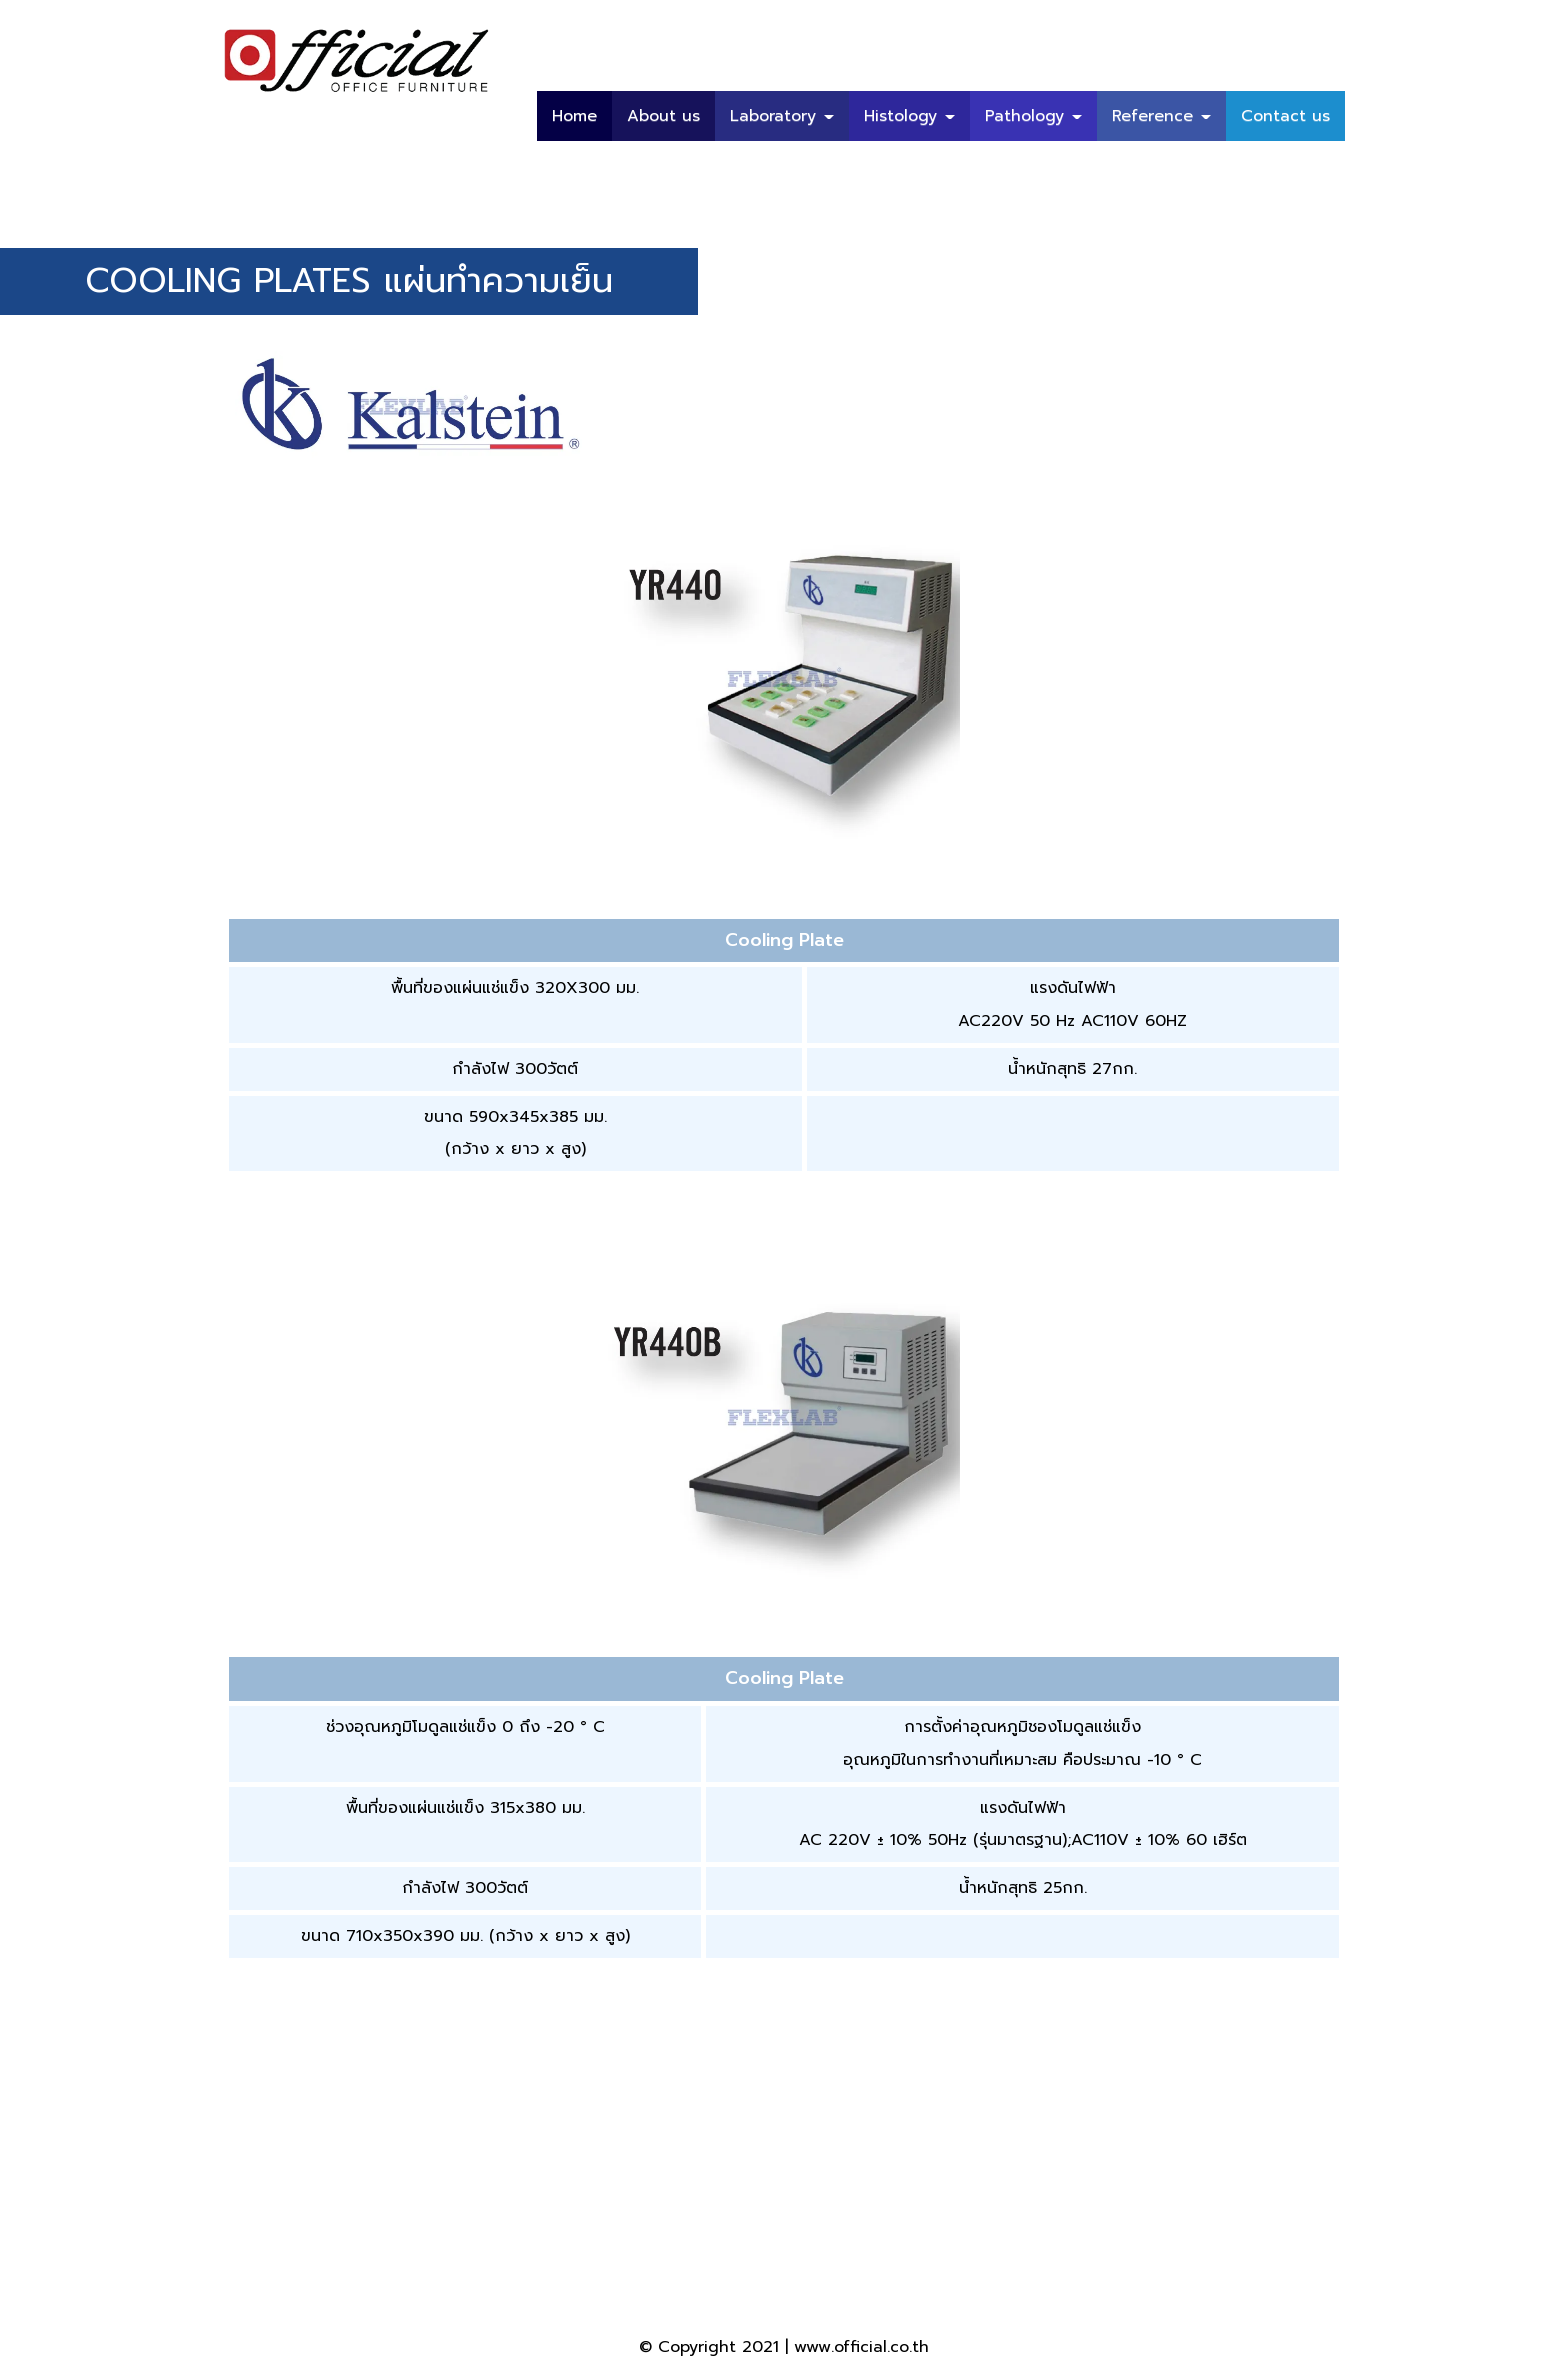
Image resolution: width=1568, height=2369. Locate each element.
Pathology (1033, 116)
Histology (909, 116)
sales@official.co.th (1155, 2254)
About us (663, 116)
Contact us (1285, 116)
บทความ (1301, 166)
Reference (1161, 116)
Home (574, 116)
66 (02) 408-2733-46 (630, 2254)
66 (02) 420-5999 (454, 2254)
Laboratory (782, 116)
